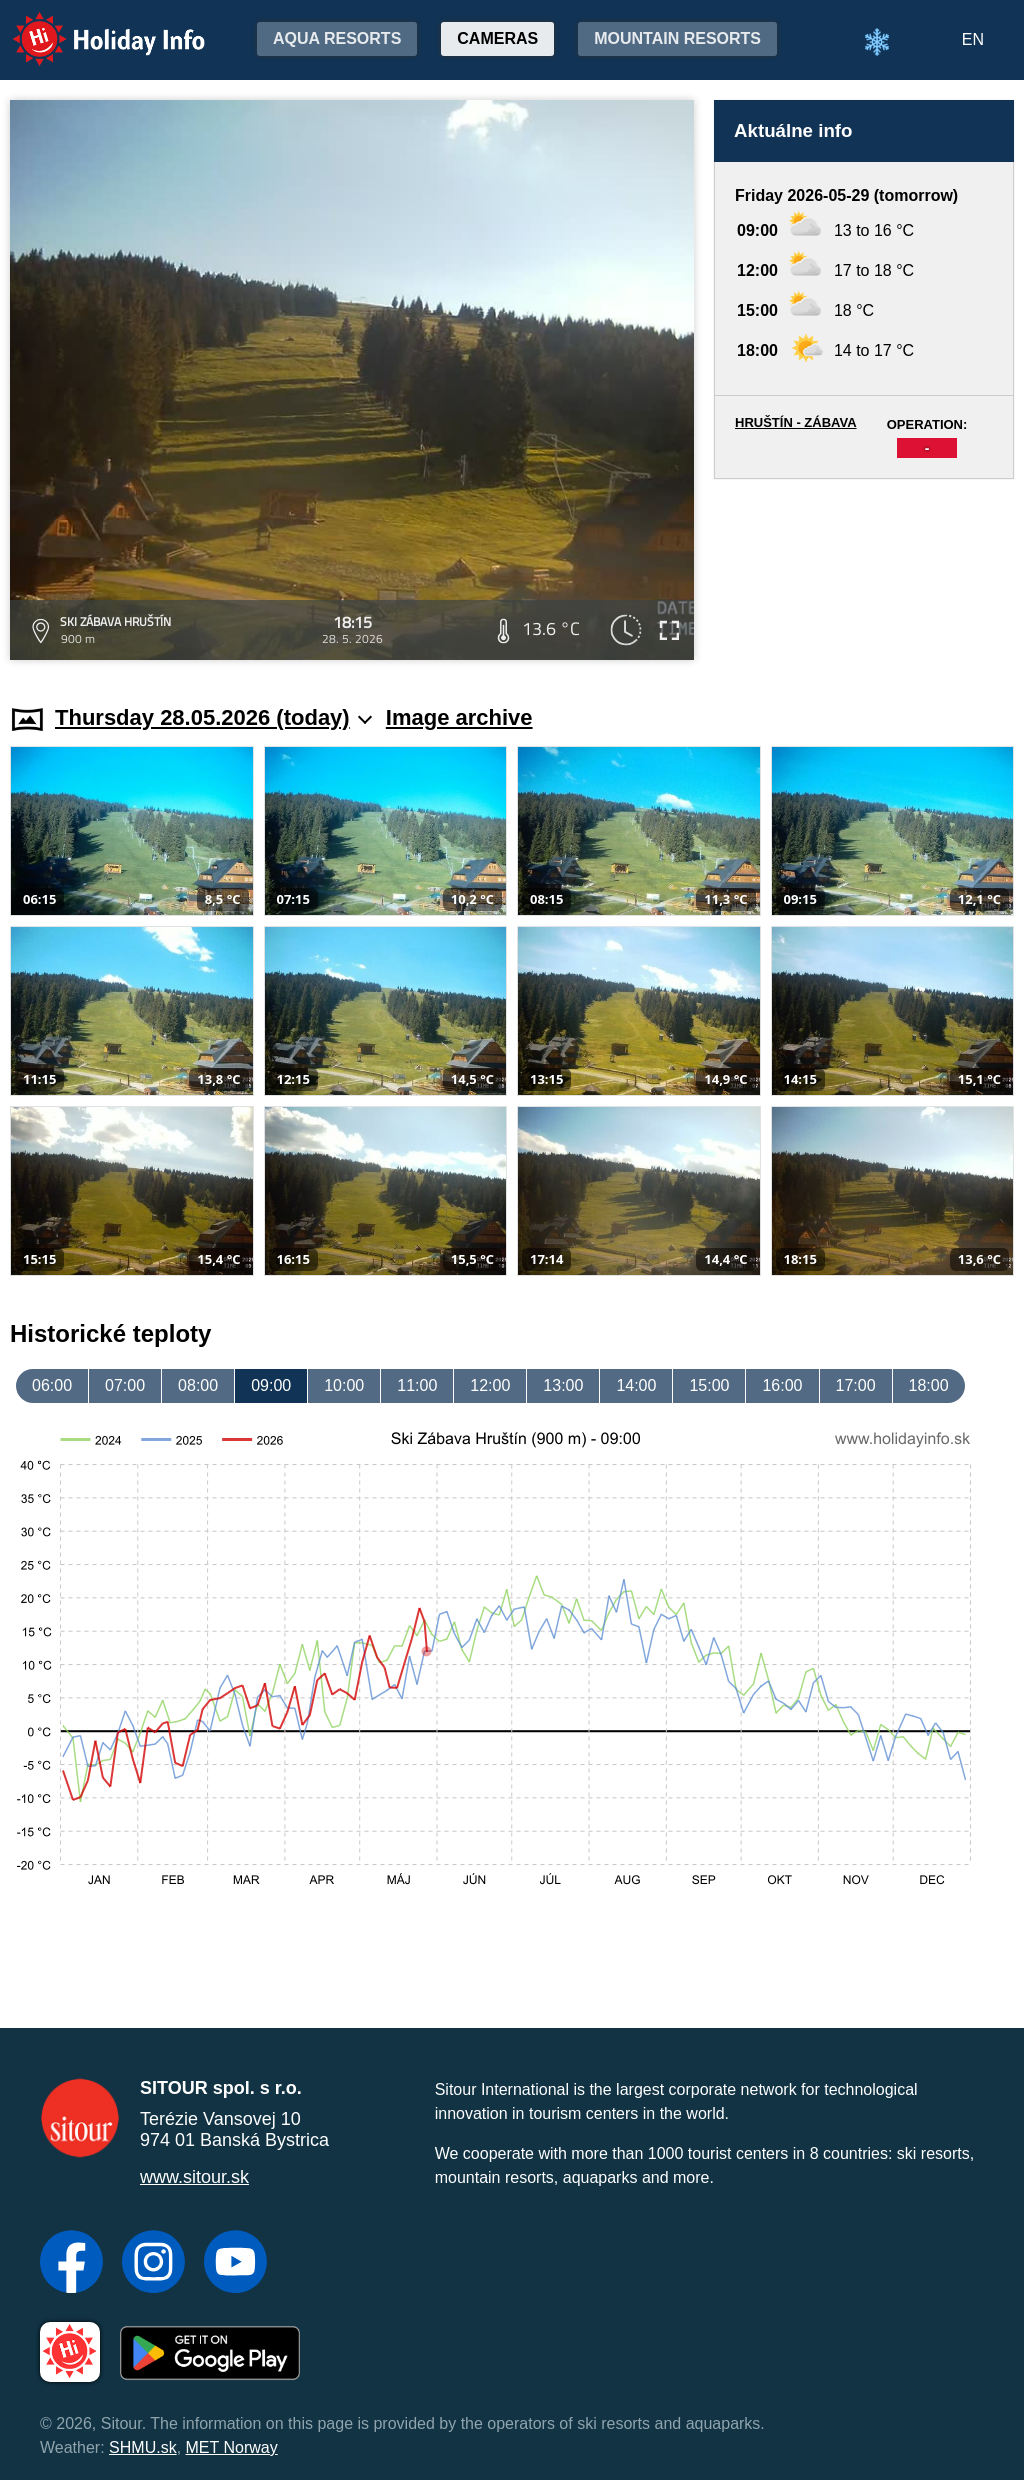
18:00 (929, 1385)
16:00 (782, 1385)
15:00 (709, 1385)
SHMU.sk (143, 2447)
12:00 (490, 1385)
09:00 (271, 1385)
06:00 (52, 1385)
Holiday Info (90, 25)
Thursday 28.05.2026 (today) (213, 717)
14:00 (636, 1385)
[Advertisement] (864, 572)
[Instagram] (153, 2264)
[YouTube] (235, 2264)
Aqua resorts (337, 38)
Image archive (459, 717)
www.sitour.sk (194, 2177)
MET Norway (232, 2447)
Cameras (497, 38)
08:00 (198, 1385)
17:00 (856, 1385)
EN (973, 39)
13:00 (563, 1385)
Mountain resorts (677, 38)
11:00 (417, 1385)
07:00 (125, 1385)
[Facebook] (71, 2264)
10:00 (344, 1385)
